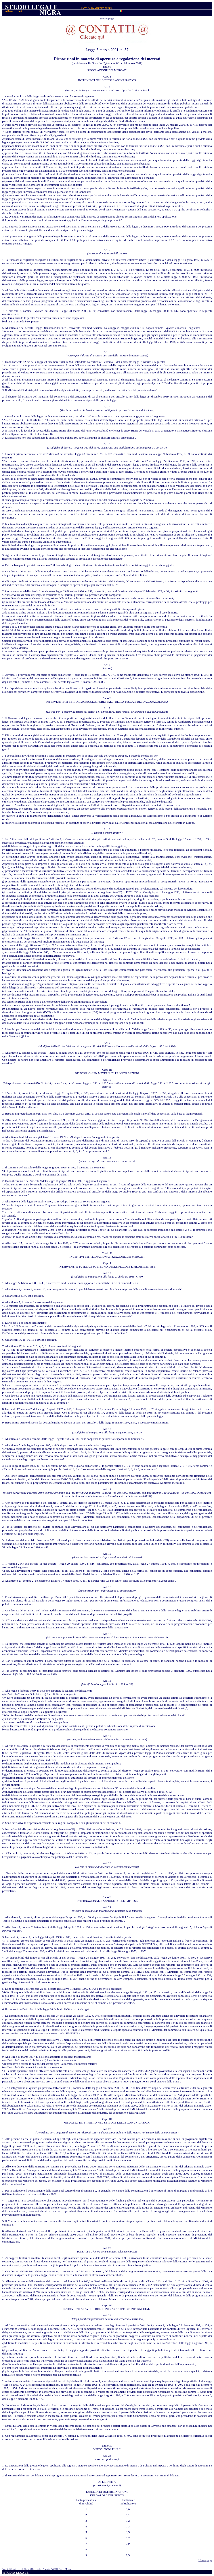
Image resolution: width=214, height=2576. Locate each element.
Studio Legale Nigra (20, 2569)
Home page (107, 18)
